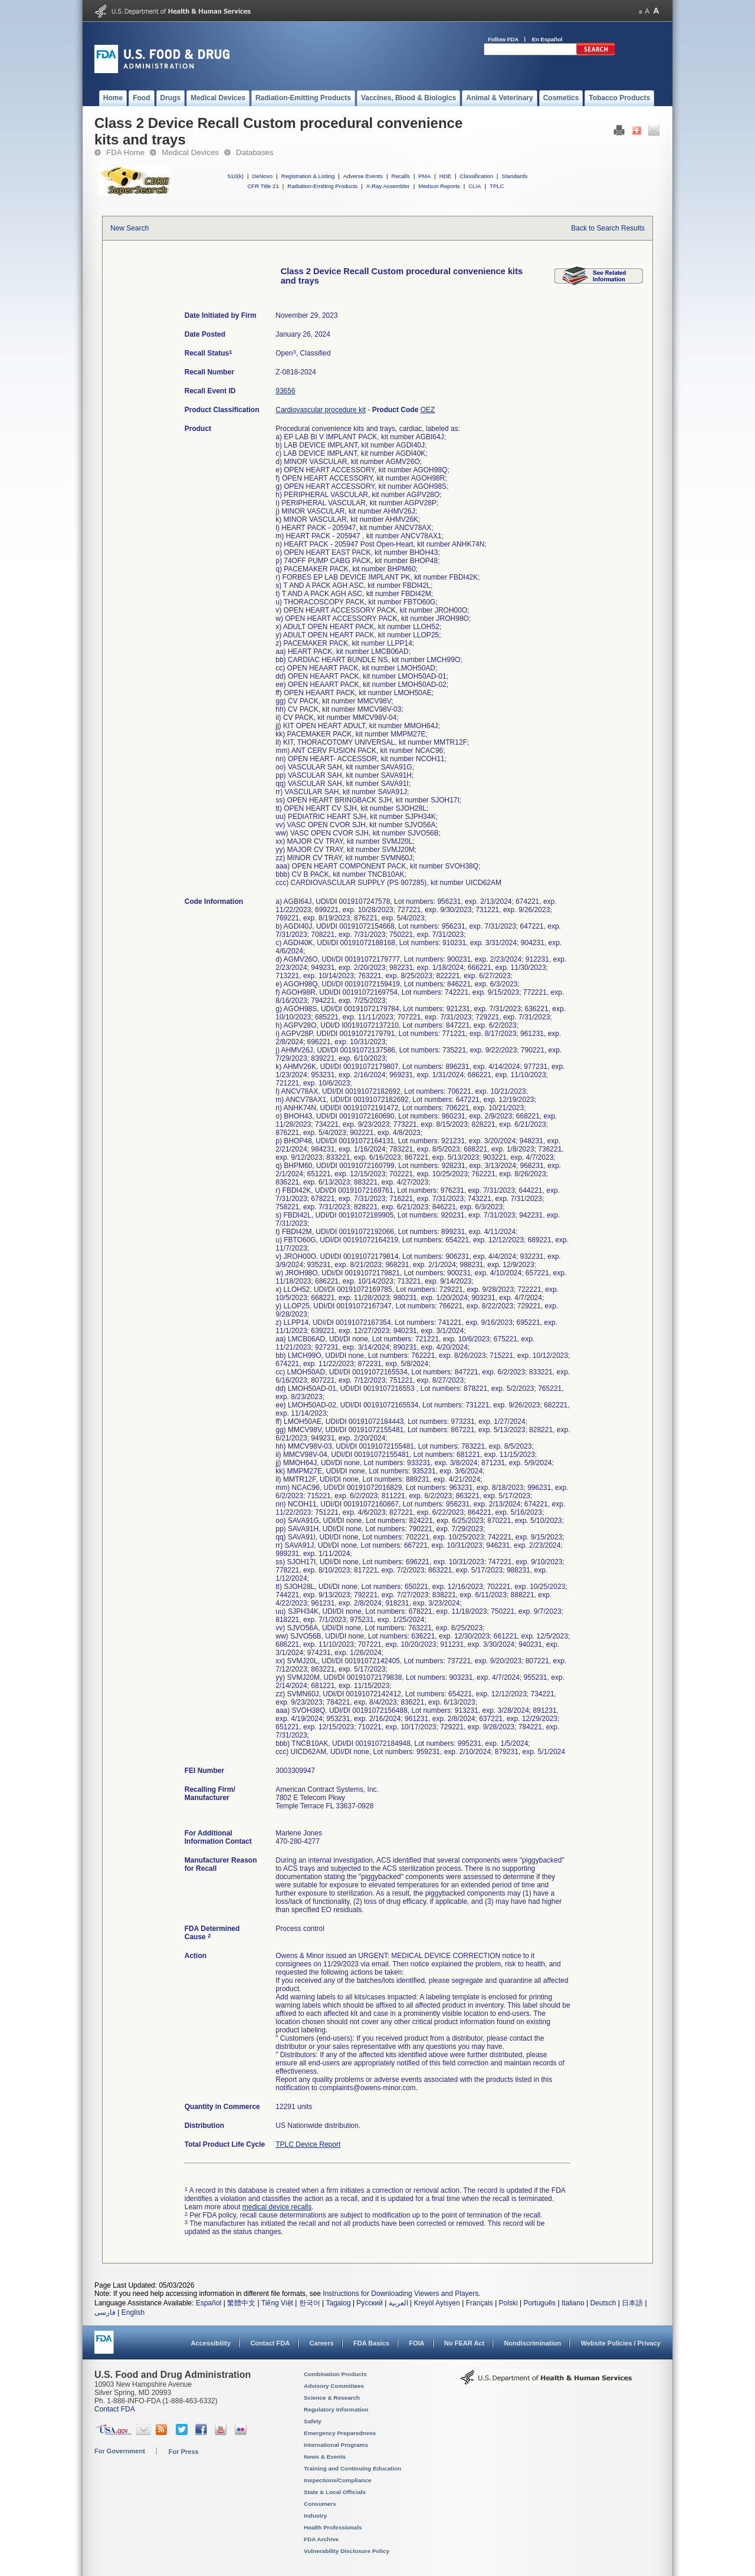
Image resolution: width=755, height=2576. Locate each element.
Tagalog (338, 2303)
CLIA (474, 186)
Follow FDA (503, 39)
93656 (285, 391)
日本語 (632, 2303)
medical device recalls (276, 2207)
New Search (129, 228)
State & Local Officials (335, 2492)
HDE (445, 176)
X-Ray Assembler (388, 186)
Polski (508, 2303)
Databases (255, 152)
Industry (315, 2515)
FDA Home (125, 152)
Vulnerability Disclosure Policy (346, 2551)
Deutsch (603, 2303)
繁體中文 (241, 2303)
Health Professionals (333, 2527)
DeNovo (262, 176)
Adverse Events (363, 176)
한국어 (309, 2303)
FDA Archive (321, 2539)
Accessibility (211, 2343)
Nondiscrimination (533, 2343)
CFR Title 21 (262, 186)
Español (208, 2303)
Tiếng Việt (277, 2303)
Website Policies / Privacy (621, 2343)
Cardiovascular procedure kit (320, 410)
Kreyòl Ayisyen (436, 2303)
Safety (312, 2421)
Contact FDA (270, 2343)
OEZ (428, 410)
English (133, 2312)
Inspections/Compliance (338, 2480)
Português (539, 2303)
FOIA (416, 2343)
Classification (476, 176)
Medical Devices (190, 152)
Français (479, 2303)
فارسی (105, 2312)
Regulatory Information (336, 2409)
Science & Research (332, 2397)
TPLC (497, 186)
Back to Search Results (608, 228)
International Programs (336, 2445)
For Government (119, 2451)
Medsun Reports (438, 186)
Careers (322, 2343)
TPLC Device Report (307, 2144)
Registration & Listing (308, 176)
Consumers (320, 2504)
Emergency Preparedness (340, 2433)
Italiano (573, 2303)
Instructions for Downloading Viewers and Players (400, 2293)
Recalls (400, 176)
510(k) (236, 176)
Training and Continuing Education (352, 2468)
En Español (547, 39)
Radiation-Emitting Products (322, 186)
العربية (398, 2303)
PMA (424, 176)
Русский (369, 2303)
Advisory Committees (334, 2386)
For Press (184, 2451)
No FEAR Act (464, 2343)
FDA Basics (371, 2343)
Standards (515, 176)
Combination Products (335, 2374)
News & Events (325, 2456)
